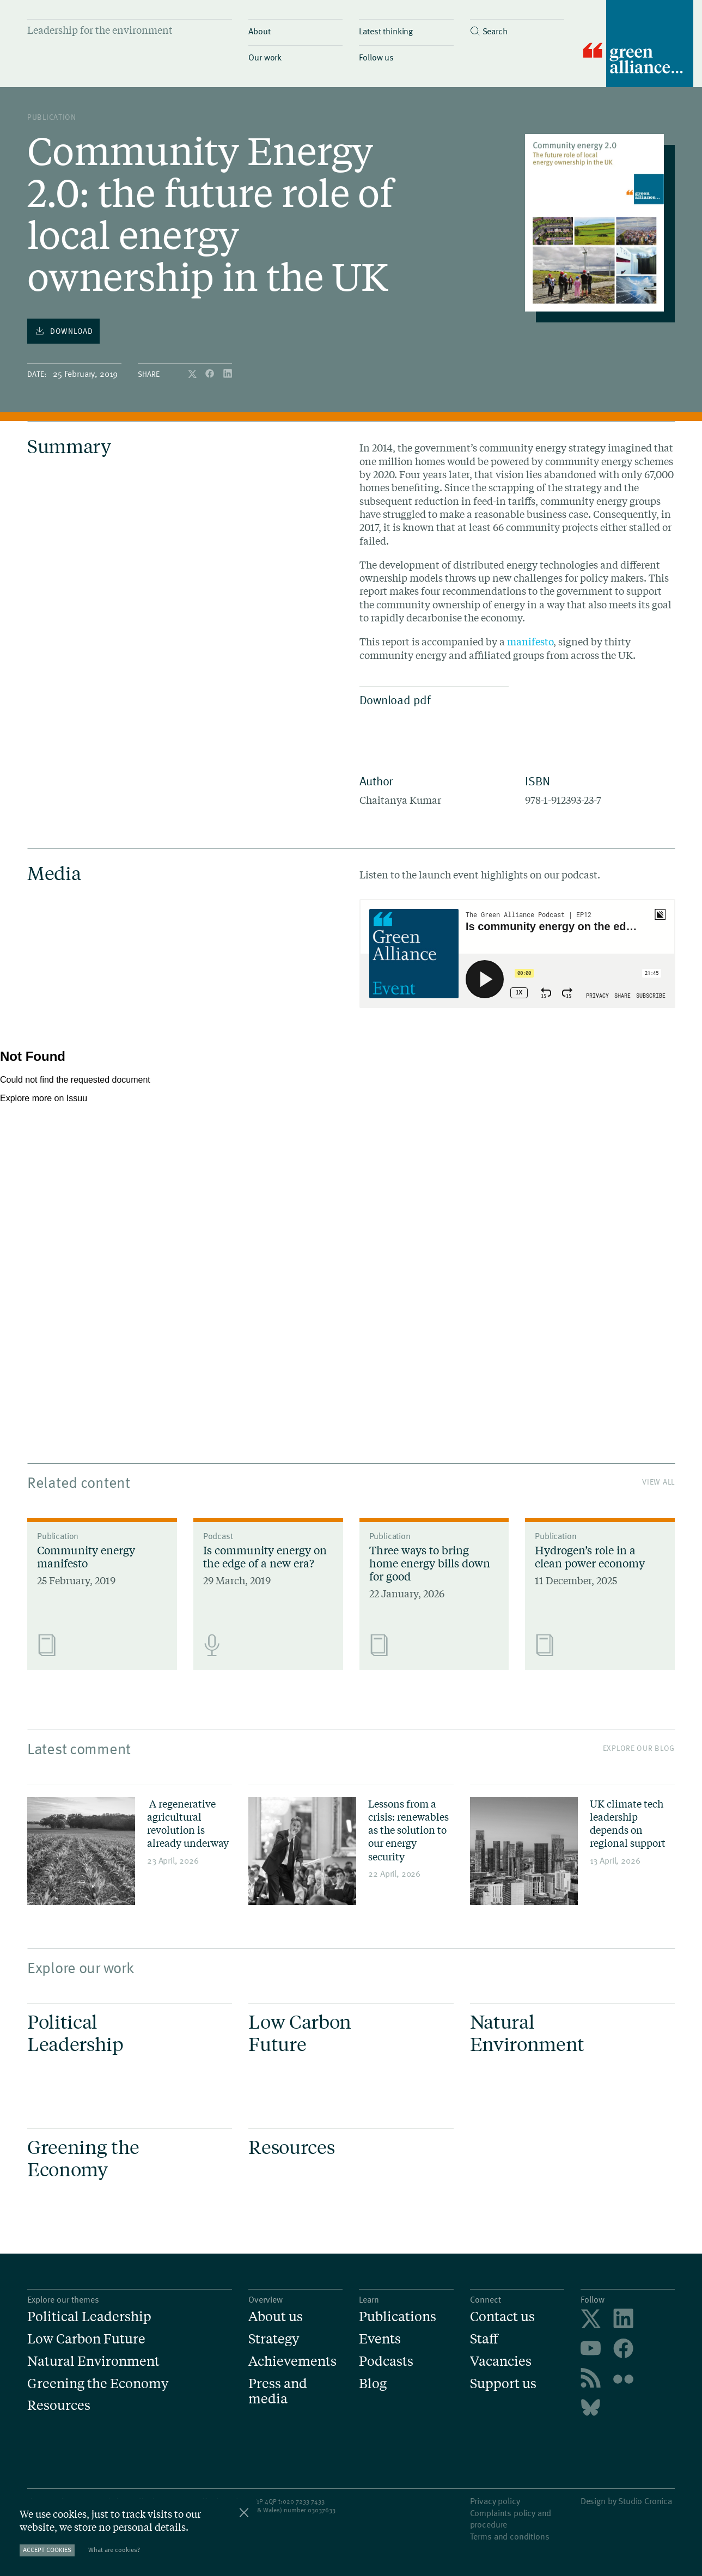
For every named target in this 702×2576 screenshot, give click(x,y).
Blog (373, 2383)
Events (380, 2339)
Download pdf (431, 699)
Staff (484, 2339)
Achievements (292, 2361)
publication (51, 117)
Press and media (277, 2391)
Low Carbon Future (86, 2339)
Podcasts (386, 2361)
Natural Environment (93, 2361)
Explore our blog (639, 1748)
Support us (503, 2383)
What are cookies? (114, 2550)
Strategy (273, 2339)
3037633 (323, 2509)
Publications (397, 2316)
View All (658, 1482)
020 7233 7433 (304, 2501)
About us (275, 2316)
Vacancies (501, 2361)
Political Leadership (89, 2316)
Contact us (502, 2316)
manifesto (530, 641)
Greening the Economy (97, 2383)
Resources (58, 2405)
